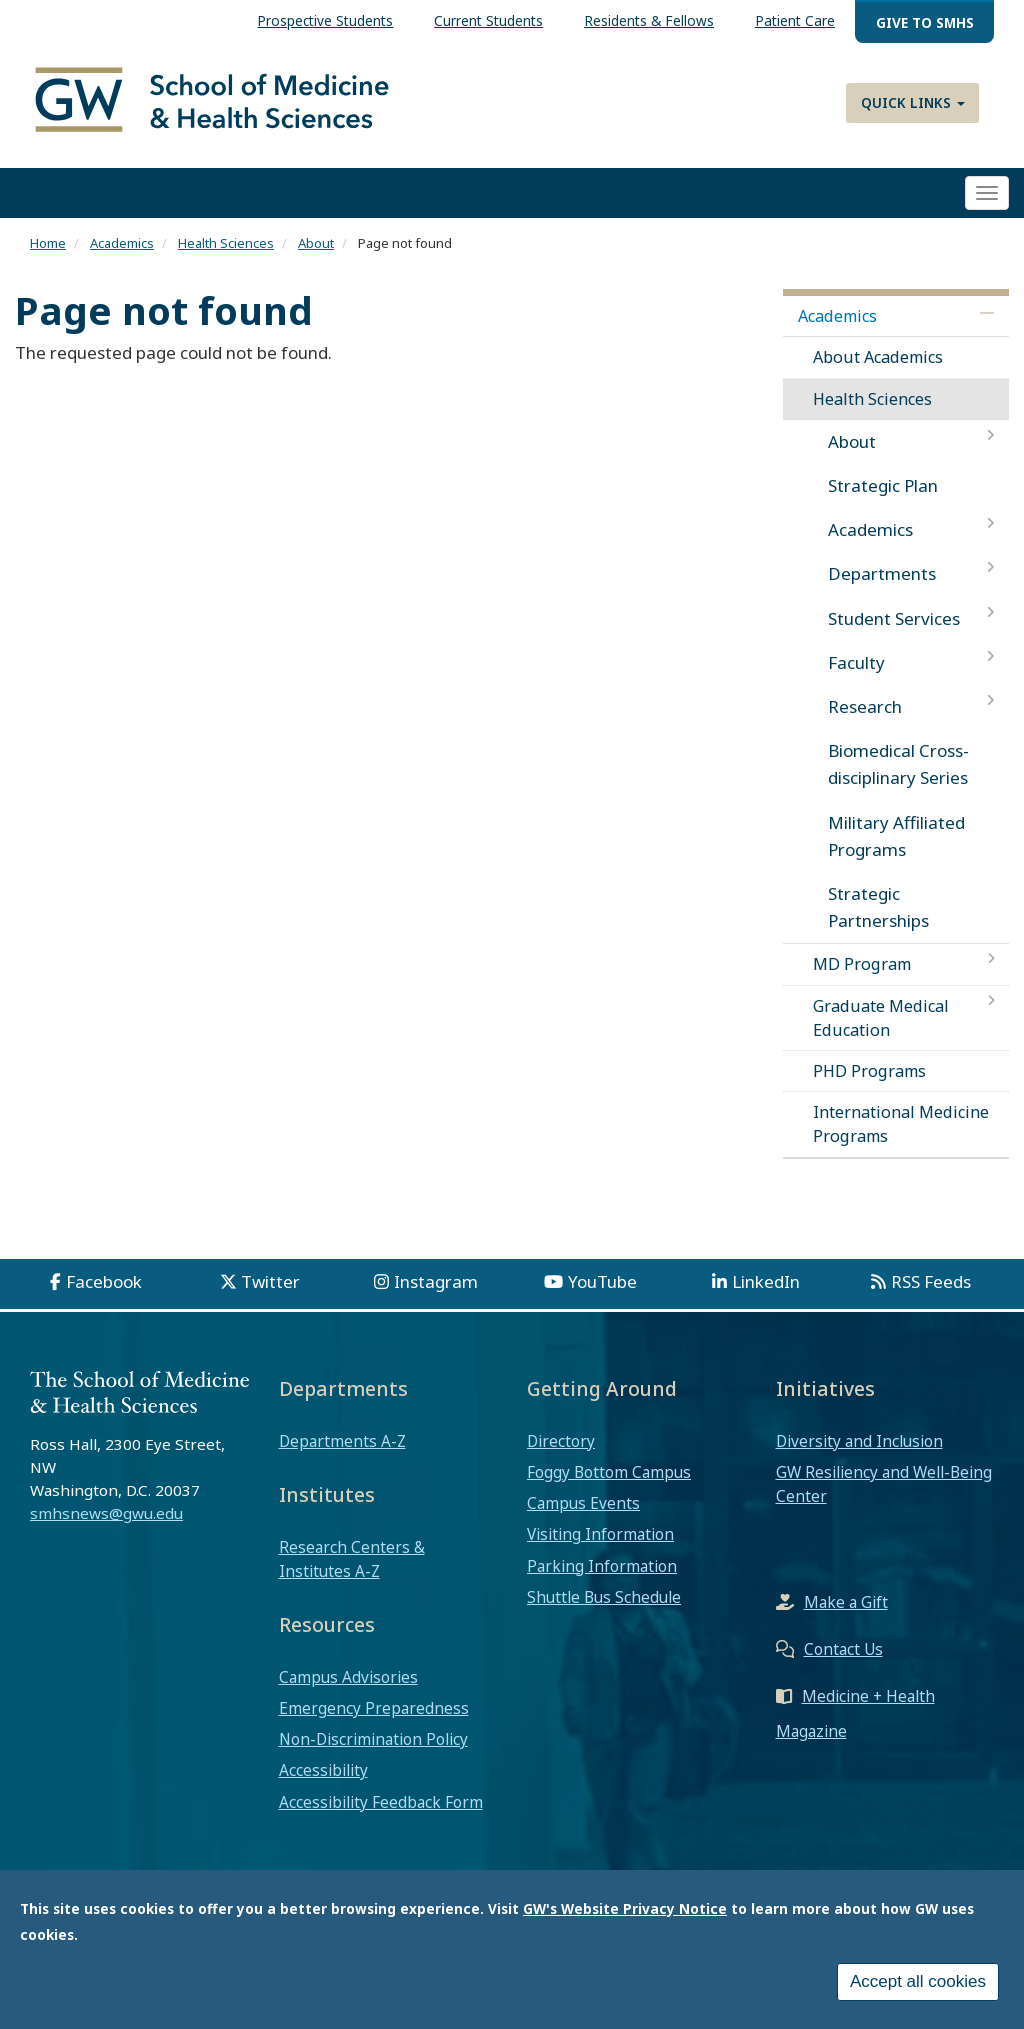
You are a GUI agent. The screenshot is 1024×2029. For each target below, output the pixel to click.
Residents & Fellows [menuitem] (649, 20)
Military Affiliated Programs (896, 836)
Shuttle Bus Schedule (604, 1597)
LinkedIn (766, 1281)
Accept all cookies (918, 1988)
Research (865, 706)
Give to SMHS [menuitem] (925, 22)
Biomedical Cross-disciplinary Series (898, 764)
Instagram (436, 1281)
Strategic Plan (883, 485)
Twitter (270, 1281)
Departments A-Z (342, 1441)
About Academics (878, 357)
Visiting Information (600, 1534)
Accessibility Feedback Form (381, 1802)
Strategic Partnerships (878, 907)
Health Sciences (226, 243)
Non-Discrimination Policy (373, 1739)
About (316, 243)
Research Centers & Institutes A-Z (352, 1559)
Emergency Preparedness (374, 1708)
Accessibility (323, 1770)
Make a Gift (846, 1602)
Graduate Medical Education (881, 1018)
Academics (122, 243)
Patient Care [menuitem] (795, 20)
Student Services (894, 618)
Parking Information (602, 1566)
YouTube (602, 1281)
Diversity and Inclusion (859, 1441)
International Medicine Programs (901, 1124)
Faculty (856, 662)
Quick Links (913, 102)
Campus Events (583, 1503)
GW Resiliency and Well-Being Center (884, 1484)
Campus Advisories (348, 1677)
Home (48, 243)
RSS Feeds (931, 1281)
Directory (561, 1441)
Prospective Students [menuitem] (325, 20)
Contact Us (843, 1649)
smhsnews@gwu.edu (106, 1513)
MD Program (862, 964)
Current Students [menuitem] (488, 20)
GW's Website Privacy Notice (625, 1915)
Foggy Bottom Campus (609, 1472)
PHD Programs (869, 1071)
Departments (882, 573)
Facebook (104, 1281)
